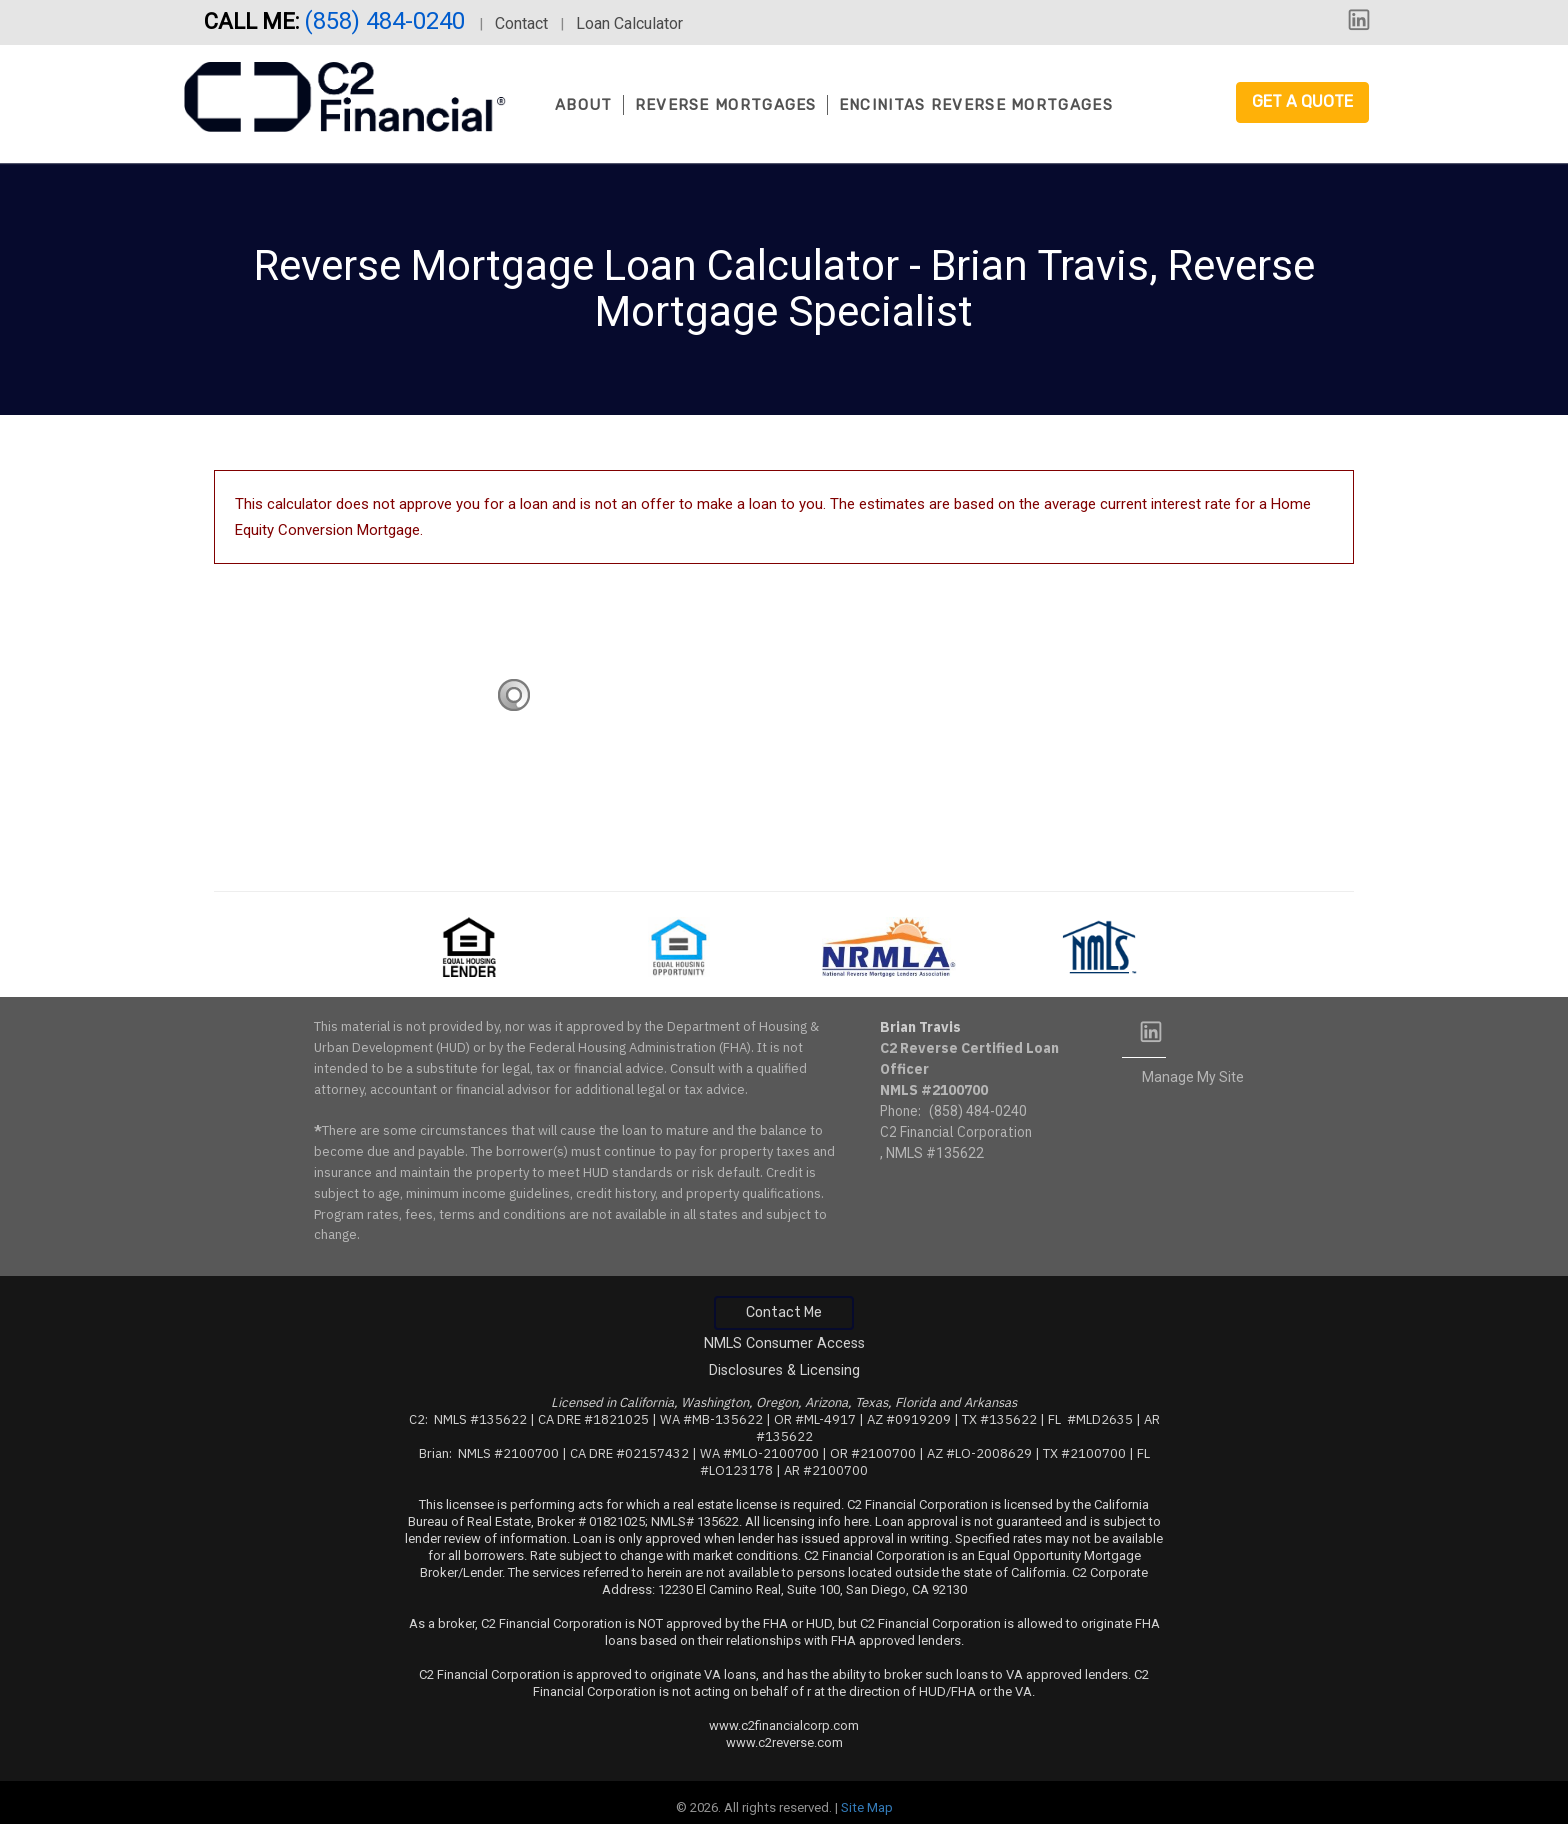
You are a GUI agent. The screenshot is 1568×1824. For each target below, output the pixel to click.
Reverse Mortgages (726, 105)
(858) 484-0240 (387, 21)
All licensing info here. (808, 1521)
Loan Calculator (629, 23)
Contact (521, 23)
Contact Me (784, 1312)
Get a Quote (1302, 101)
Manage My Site (1193, 1077)
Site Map (867, 1807)
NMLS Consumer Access (784, 1343)
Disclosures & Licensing (784, 1370)
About (584, 105)
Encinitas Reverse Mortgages (976, 105)
